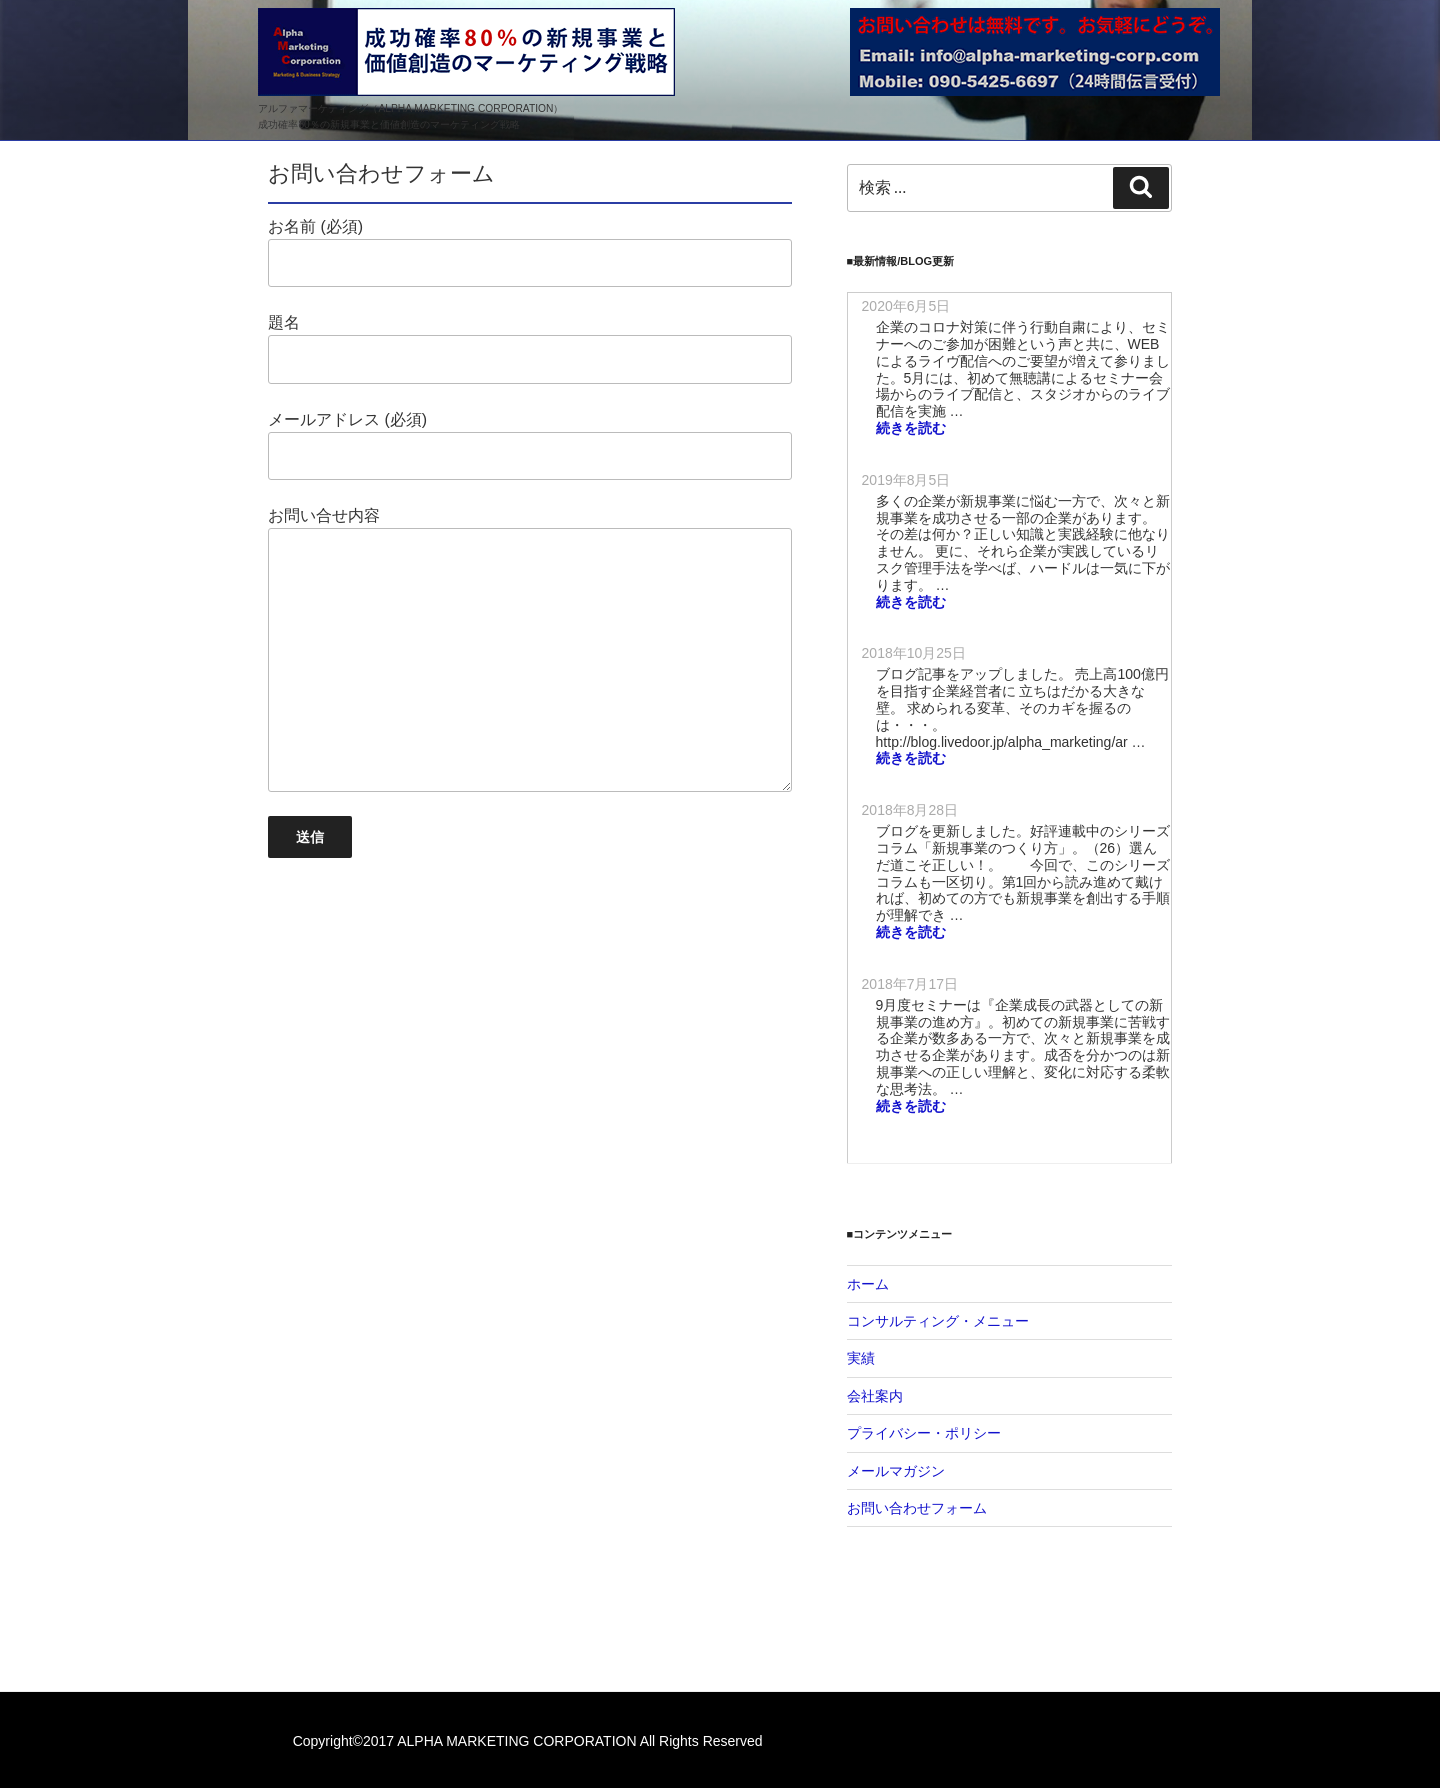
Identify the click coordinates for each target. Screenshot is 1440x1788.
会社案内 (875, 1396)
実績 (861, 1358)
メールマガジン (896, 1471)
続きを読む (911, 428)
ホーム (868, 1284)
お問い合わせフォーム (917, 1508)
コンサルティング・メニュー (938, 1321)
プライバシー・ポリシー (924, 1433)
